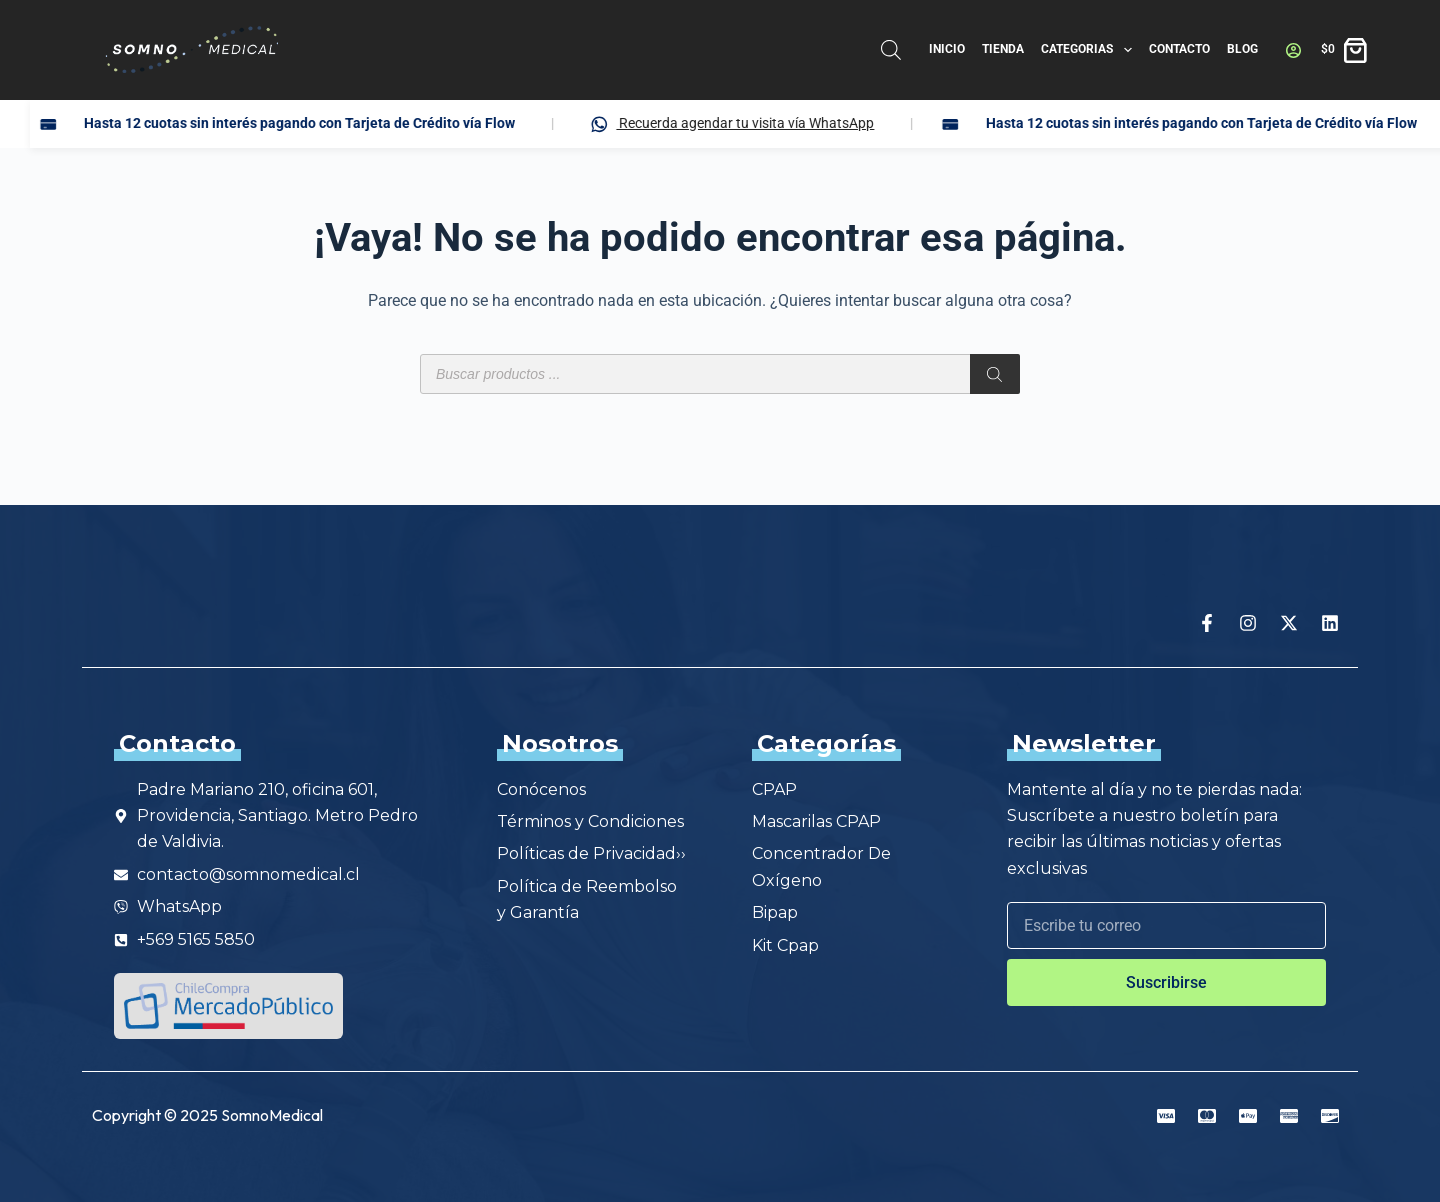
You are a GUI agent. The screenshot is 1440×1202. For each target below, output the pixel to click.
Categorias (1090, 50)
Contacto (1179, 49)
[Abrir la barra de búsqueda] (891, 50)
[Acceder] (1293, 50)
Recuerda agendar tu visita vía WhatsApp (844, 124)
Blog (1242, 49)
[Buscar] (995, 374)
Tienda (1003, 49)
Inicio (947, 49)
